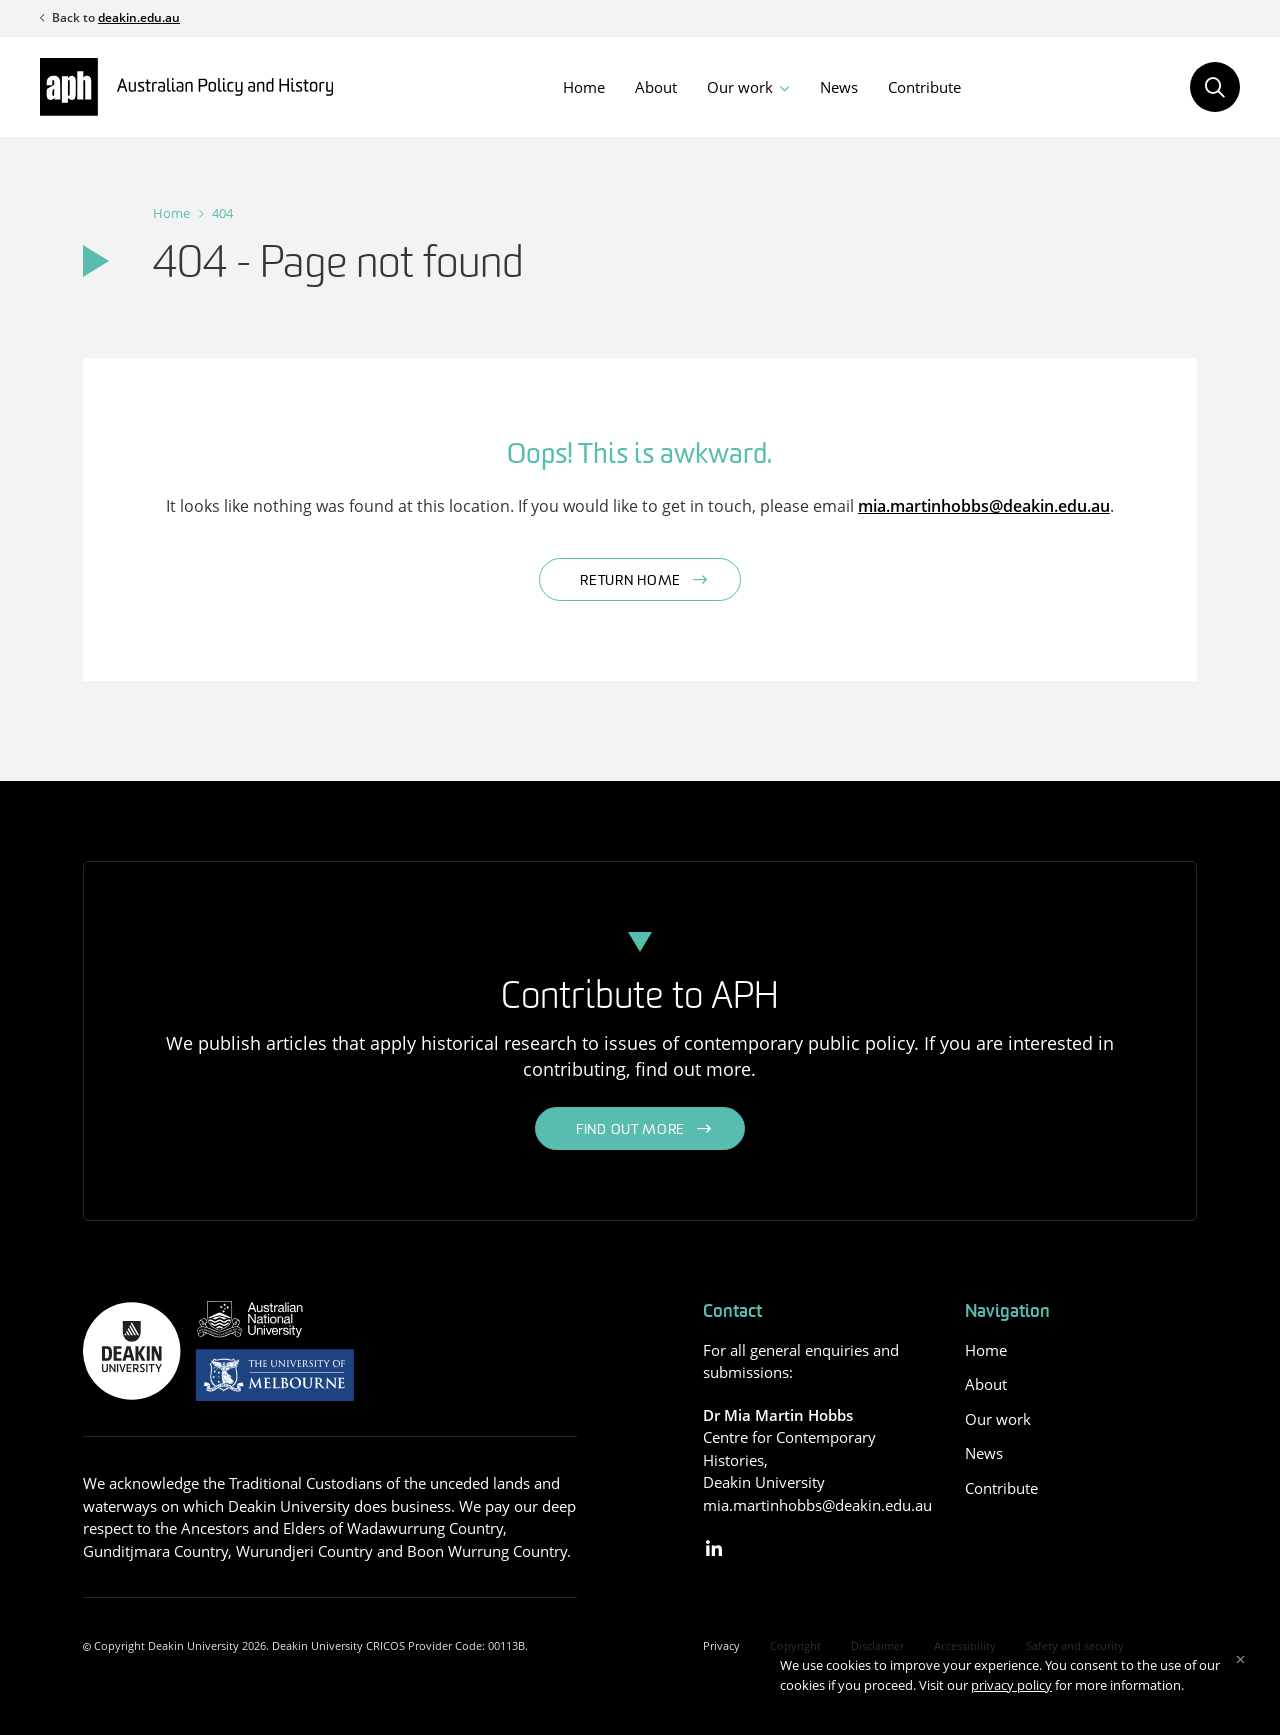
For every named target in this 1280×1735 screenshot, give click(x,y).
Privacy (721, 1645)
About (656, 87)
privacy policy (1011, 1685)
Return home (630, 581)
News (839, 87)
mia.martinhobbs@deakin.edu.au (984, 506)
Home (584, 87)
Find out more (630, 1130)
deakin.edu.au (139, 17)
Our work (740, 87)
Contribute (924, 87)
